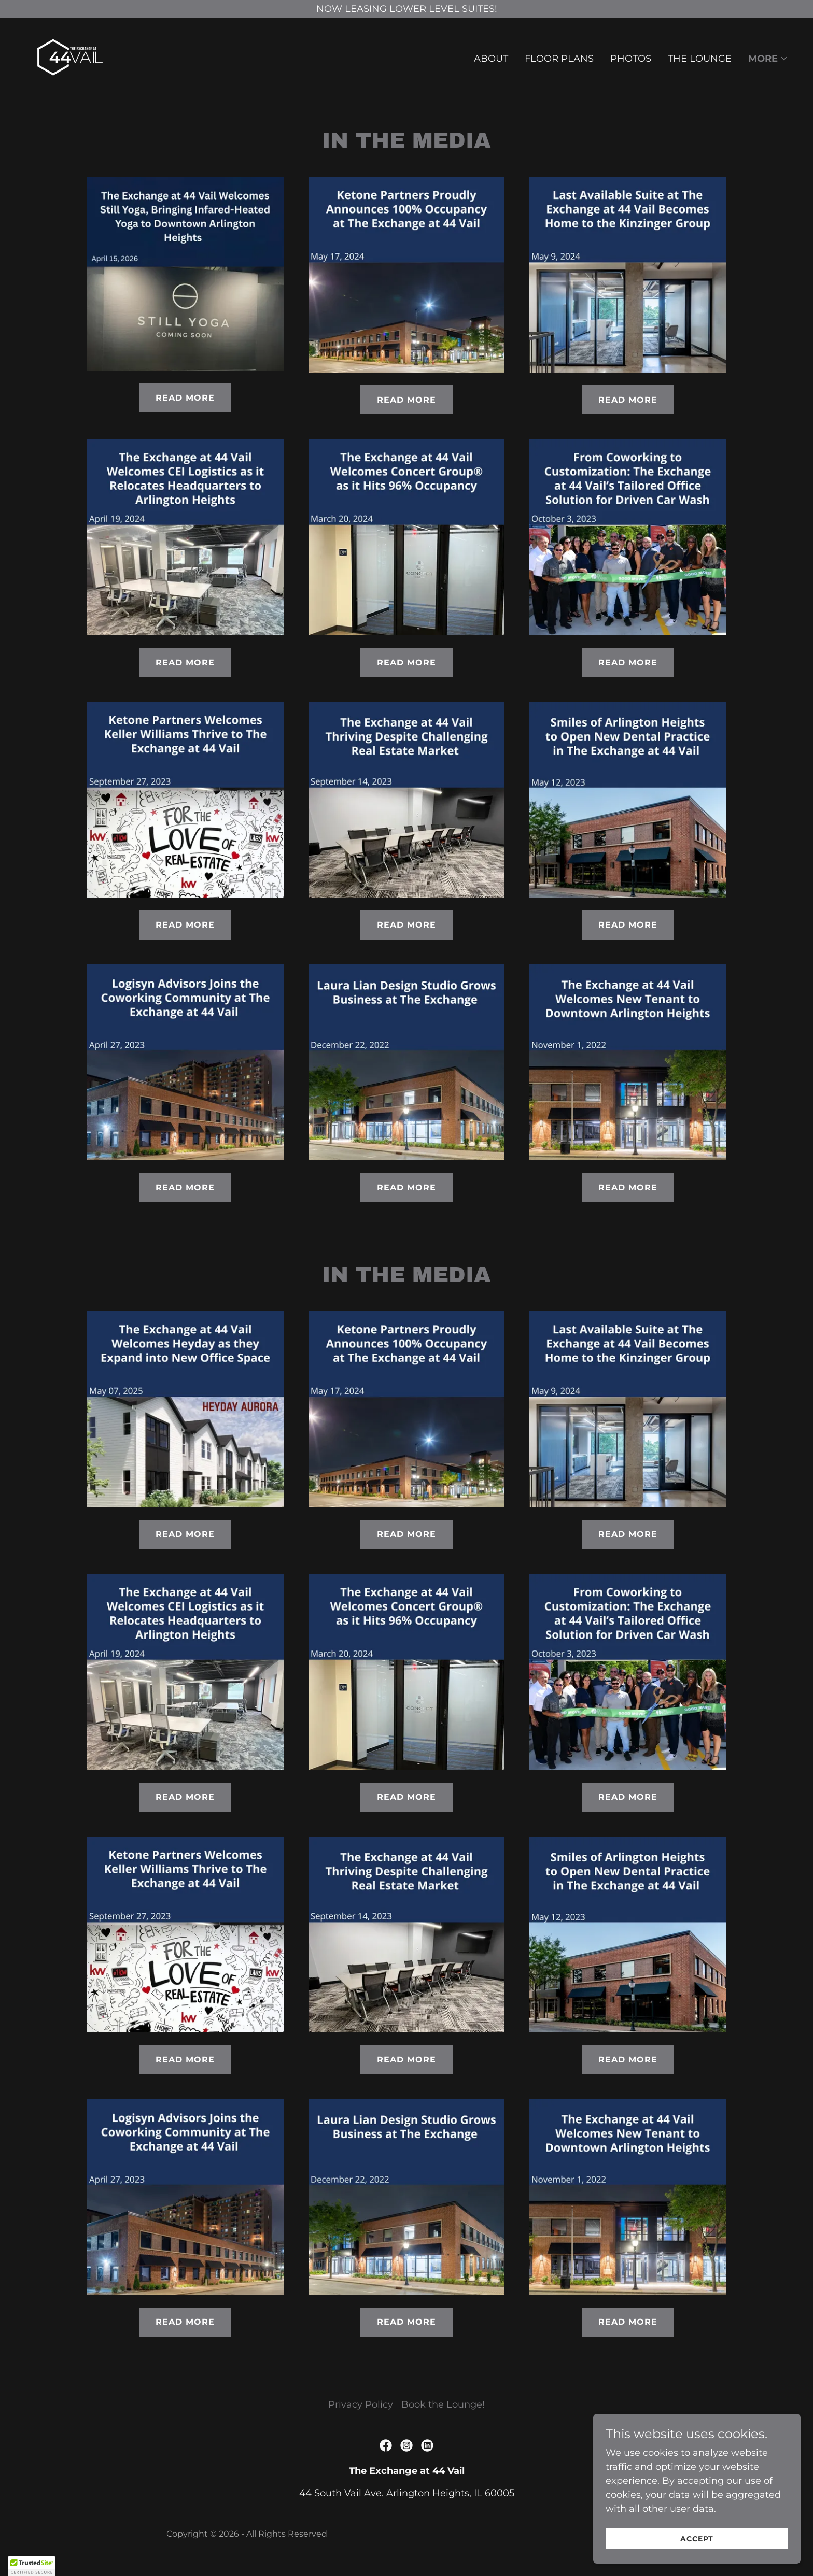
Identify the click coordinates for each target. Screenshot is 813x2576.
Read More (185, 398)
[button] (768, 59)
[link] (70, 56)
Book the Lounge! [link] (443, 2404)
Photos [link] (630, 58)
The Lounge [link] (700, 58)
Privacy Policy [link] (360, 2404)
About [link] (491, 58)
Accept (696, 2538)
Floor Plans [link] (559, 58)
